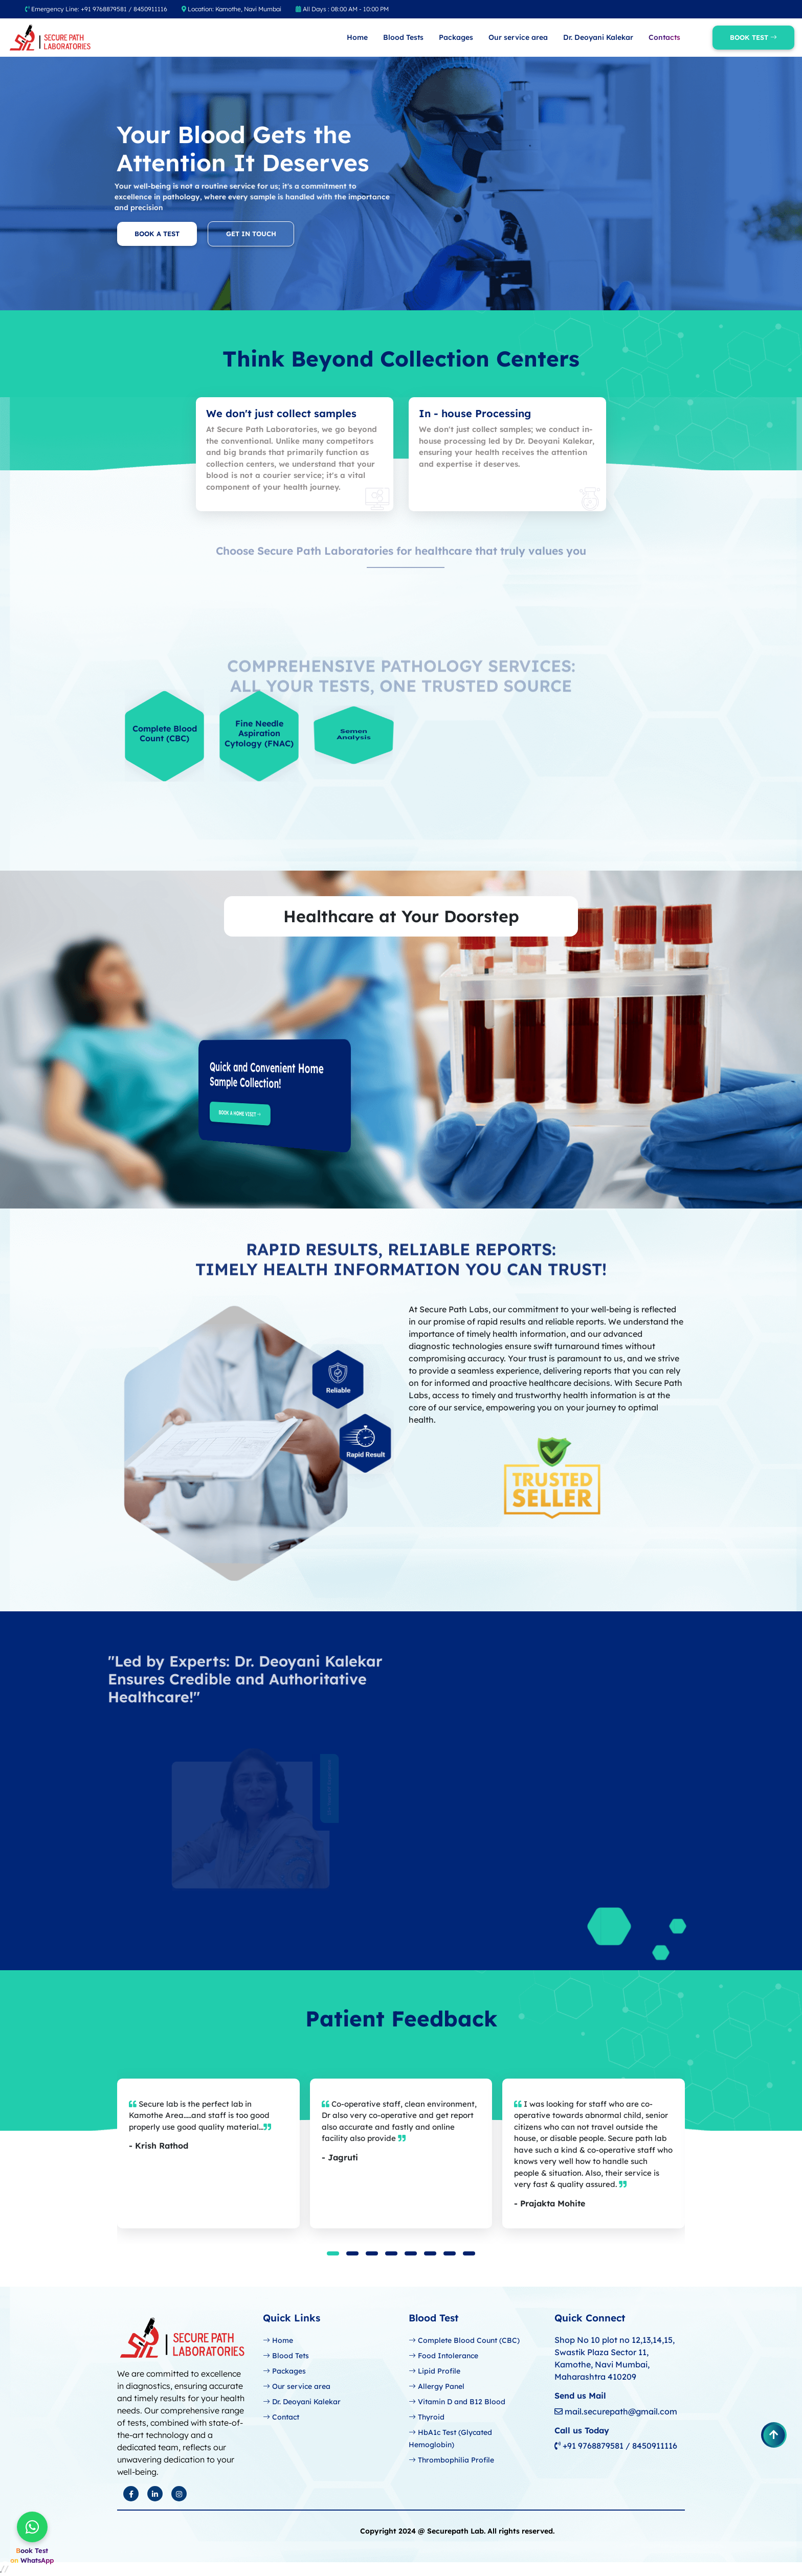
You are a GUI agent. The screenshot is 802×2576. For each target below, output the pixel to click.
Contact (281, 2417)
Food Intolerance (443, 2355)
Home (357, 37)
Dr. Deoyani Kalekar (598, 37)
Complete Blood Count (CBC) (464, 2340)
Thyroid (426, 2417)
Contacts (664, 37)
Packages (456, 37)
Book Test (753, 37)
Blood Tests (403, 37)
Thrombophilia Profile (451, 2460)
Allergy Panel (436, 2386)
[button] (333, 2253)
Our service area (518, 37)
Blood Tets (286, 2355)
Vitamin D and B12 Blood (457, 2401)
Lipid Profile (434, 2371)
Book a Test (123, 234)
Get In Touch (284, 234)
